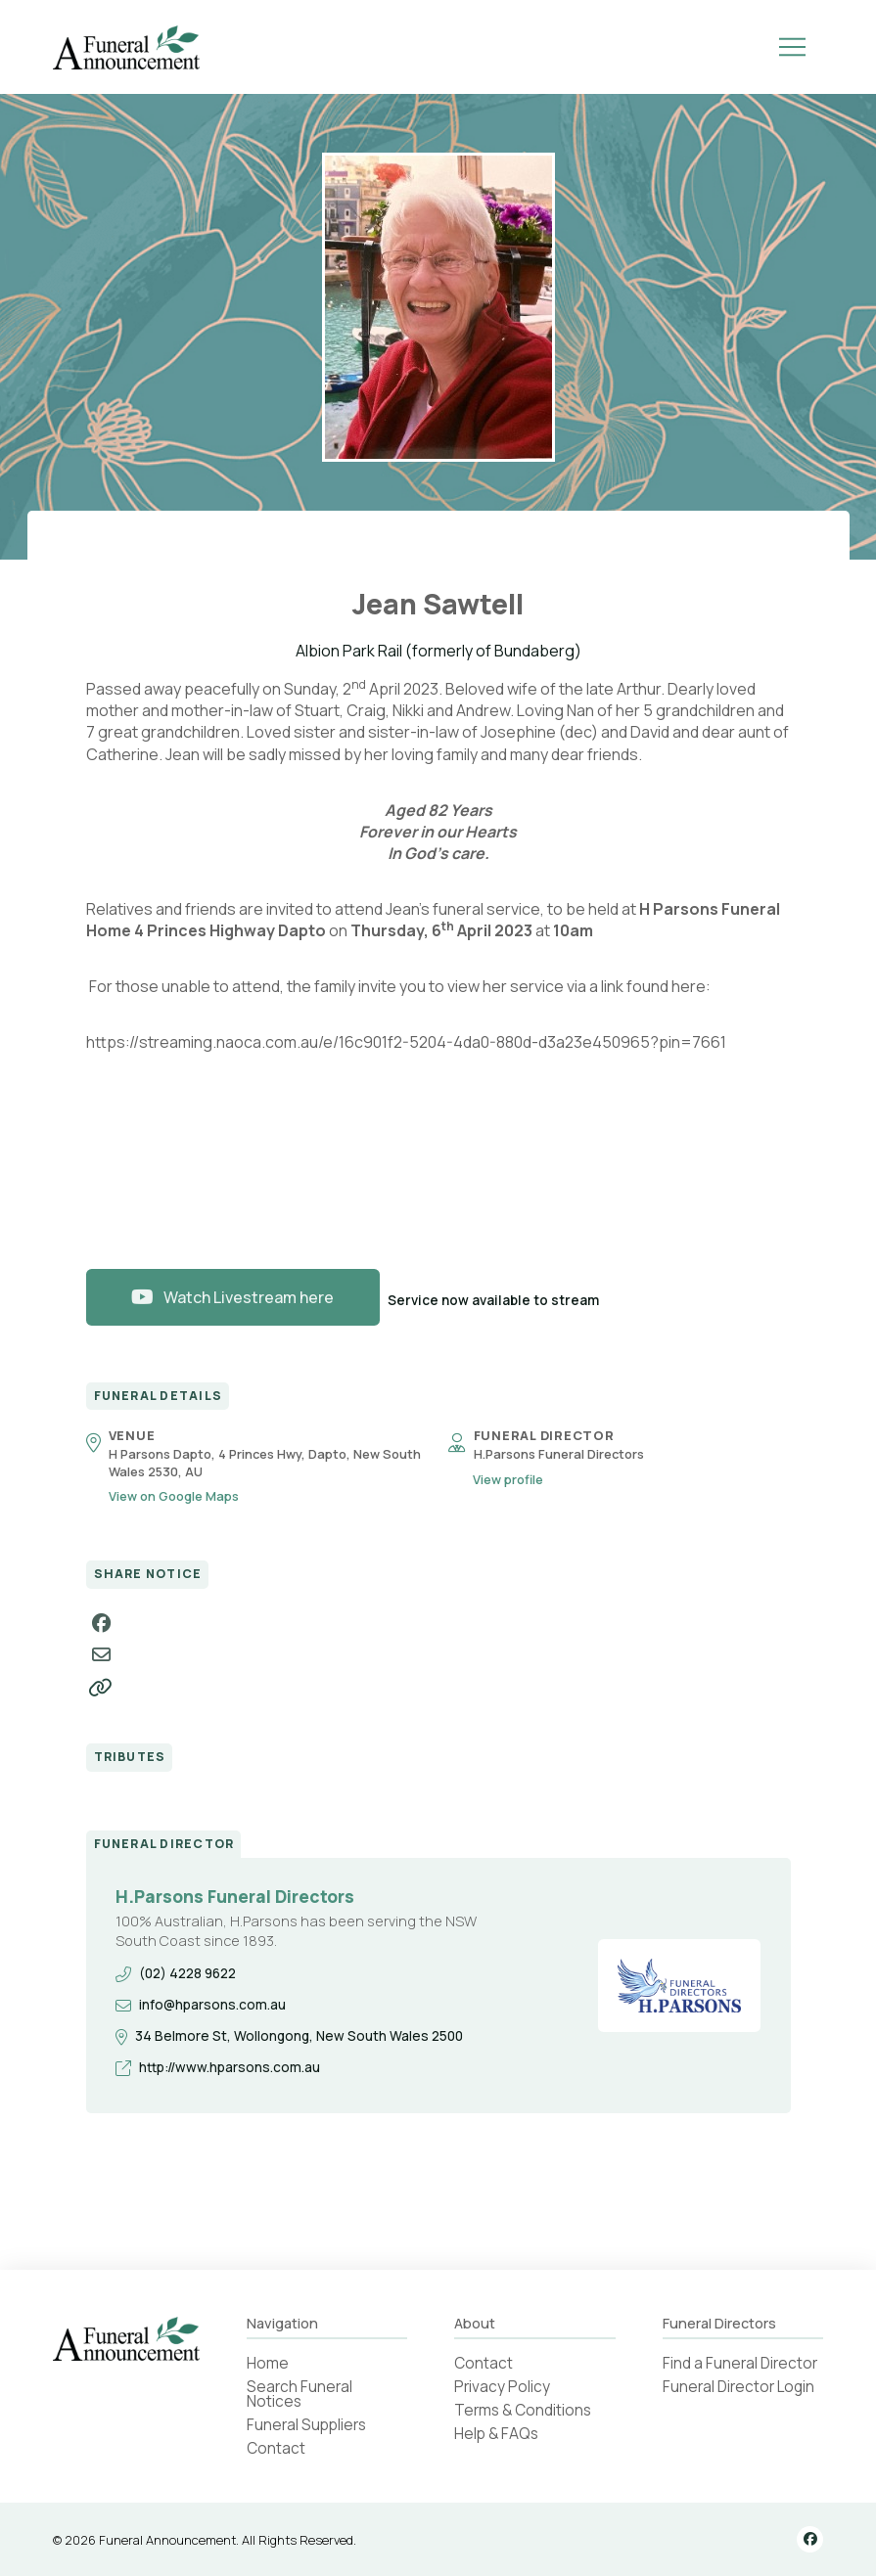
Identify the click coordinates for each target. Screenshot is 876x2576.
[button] (792, 47)
